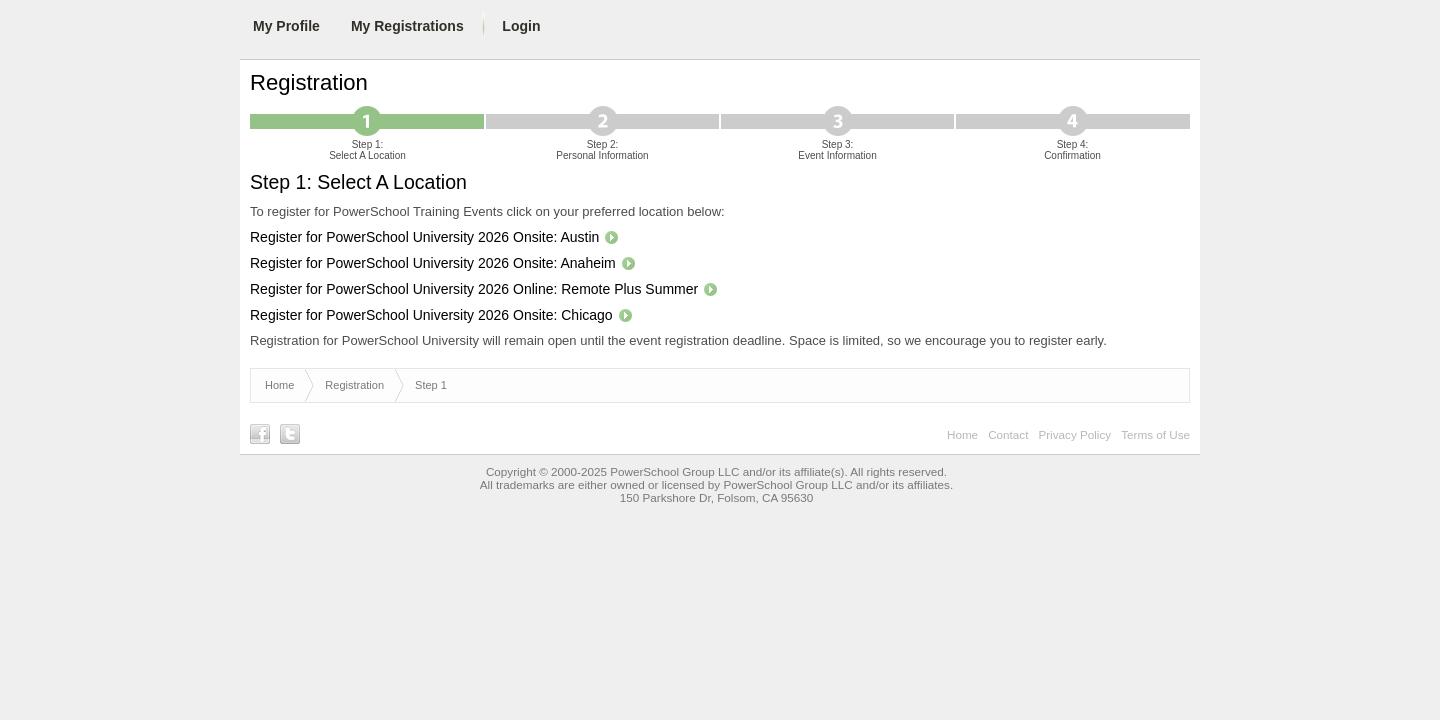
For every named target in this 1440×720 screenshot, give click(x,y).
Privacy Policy (1074, 434)
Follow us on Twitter (290, 434)
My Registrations (407, 26)
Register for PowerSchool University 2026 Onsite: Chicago (431, 315)
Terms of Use (1155, 434)
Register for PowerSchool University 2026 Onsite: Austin (424, 237)
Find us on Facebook (260, 434)
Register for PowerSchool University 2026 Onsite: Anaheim (433, 263)
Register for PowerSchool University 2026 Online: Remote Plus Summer (474, 289)
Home (279, 385)
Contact (1008, 434)
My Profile (286, 26)
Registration (354, 385)
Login (521, 26)
